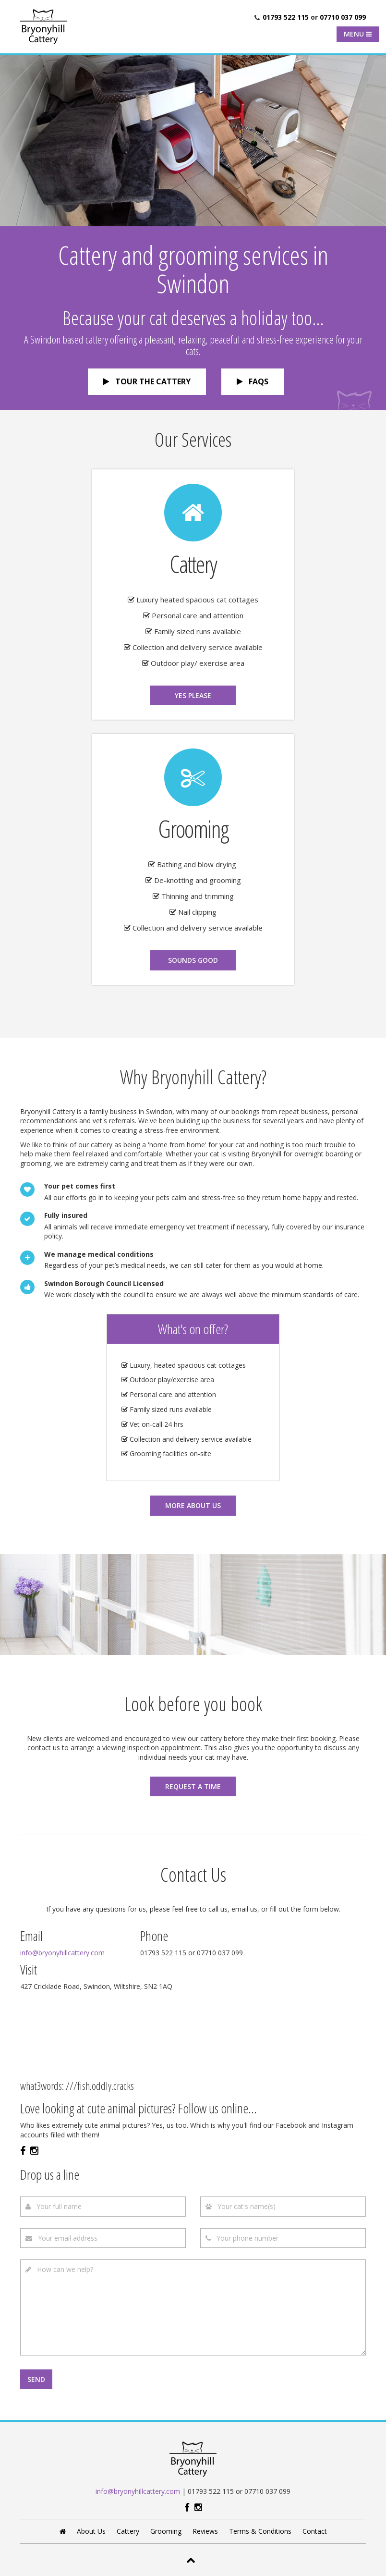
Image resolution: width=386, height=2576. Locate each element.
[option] (193, 139)
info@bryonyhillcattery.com (138, 2491)
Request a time (193, 1786)
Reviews (205, 2531)
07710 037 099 (343, 17)
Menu (358, 33)
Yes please (193, 695)
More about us (193, 1505)
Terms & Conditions (260, 2531)
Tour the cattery (147, 381)
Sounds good (193, 960)
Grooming (165, 2531)
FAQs (252, 381)
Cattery (128, 2531)
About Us (91, 2531)
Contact (314, 2531)
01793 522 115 (286, 17)
